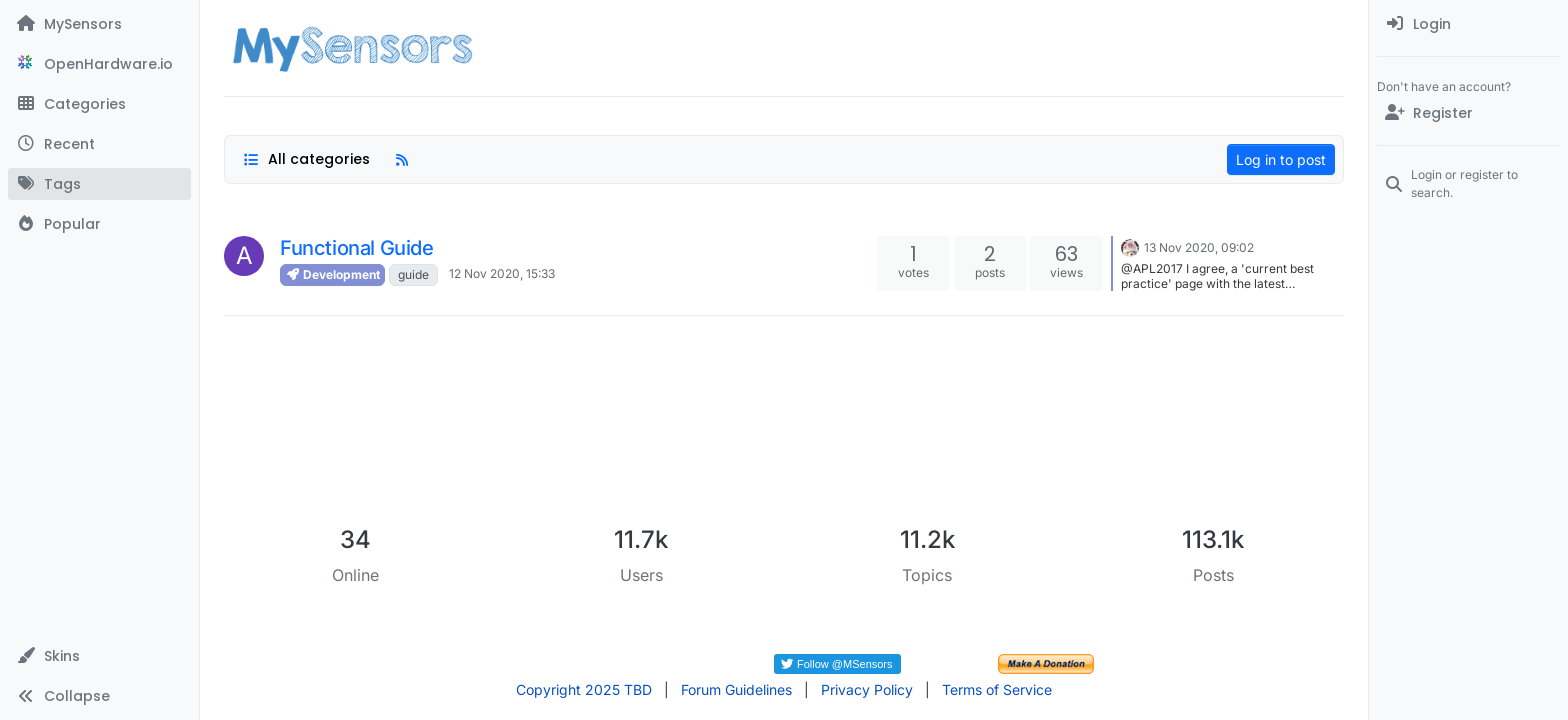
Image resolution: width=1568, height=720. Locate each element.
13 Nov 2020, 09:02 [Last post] (1199, 247)
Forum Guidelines (736, 689)
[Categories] (99, 104)
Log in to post (1281, 159)
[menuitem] (1468, 24)
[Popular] (99, 224)
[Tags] (99, 184)
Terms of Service (997, 689)
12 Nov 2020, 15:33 (502, 273)
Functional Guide (357, 248)
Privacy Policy (867, 689)
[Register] (1468, 113)
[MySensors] (99, 24)
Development (332, 274)
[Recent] (99, 144)
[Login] (1468, 24)
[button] (99, 656)
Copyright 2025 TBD (584, 689)
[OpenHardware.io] (99, 64)
